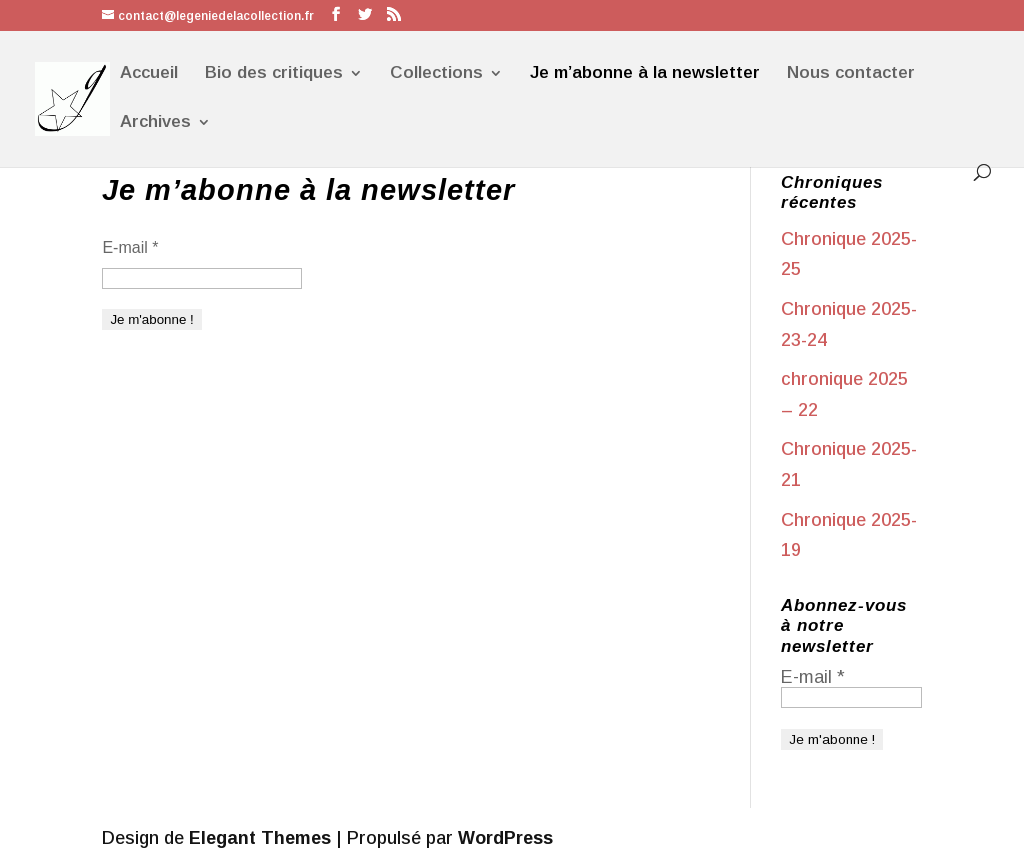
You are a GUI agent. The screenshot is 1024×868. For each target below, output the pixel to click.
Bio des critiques (274, 74)
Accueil (149, 74)
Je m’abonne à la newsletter (645, 74)
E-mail (130, 247)
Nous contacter (851, 74)
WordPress (505, 838)
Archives (155, 123)
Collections (436, 74)
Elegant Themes (260, 838)
